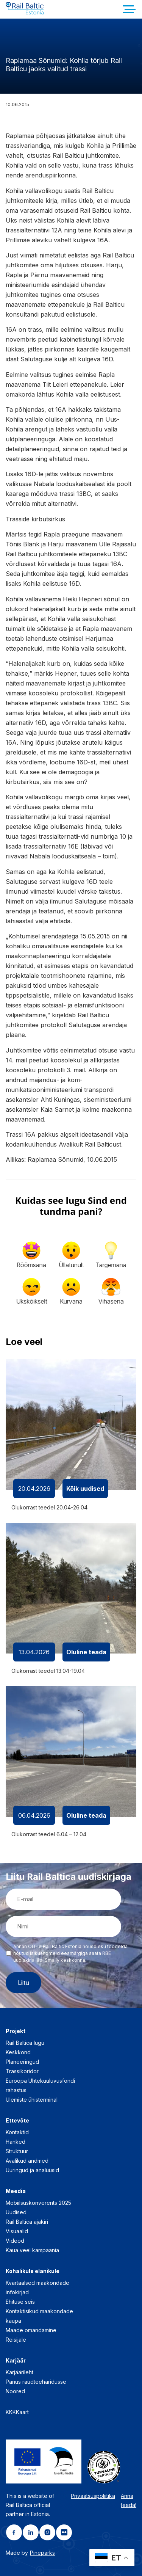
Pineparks (42, 2552)
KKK (11, 2412)
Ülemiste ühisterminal (32, 2099)
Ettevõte (17, 2120)
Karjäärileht (19, 2372)
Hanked (15, 2141)
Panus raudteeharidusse (36, 2381)
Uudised (16, 2212)
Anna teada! (128, 2500)
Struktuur (17, 2151)
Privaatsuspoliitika (93, 2496)
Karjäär (16, 2360)
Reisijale (16, 2339)
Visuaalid (17, 2231)
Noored (15, 2391)
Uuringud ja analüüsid (32, 2170)
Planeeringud (22, 2061)
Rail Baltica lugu (25, 2042)
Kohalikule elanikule (32, 2271)
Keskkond (18, 2052)
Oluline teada (86, 1652)
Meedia (16, 2191)
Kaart (22, 2412)
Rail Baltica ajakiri (27, 2221)
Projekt (15, 2031)
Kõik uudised (85, 1488)
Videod (15, 2240)
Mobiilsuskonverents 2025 (38, 2202)
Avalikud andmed (27, 2160)
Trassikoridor (22, 2071)
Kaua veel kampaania (32, 2250)
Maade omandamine (31, 2330)
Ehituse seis (20, 2301)
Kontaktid (17, 2132)
